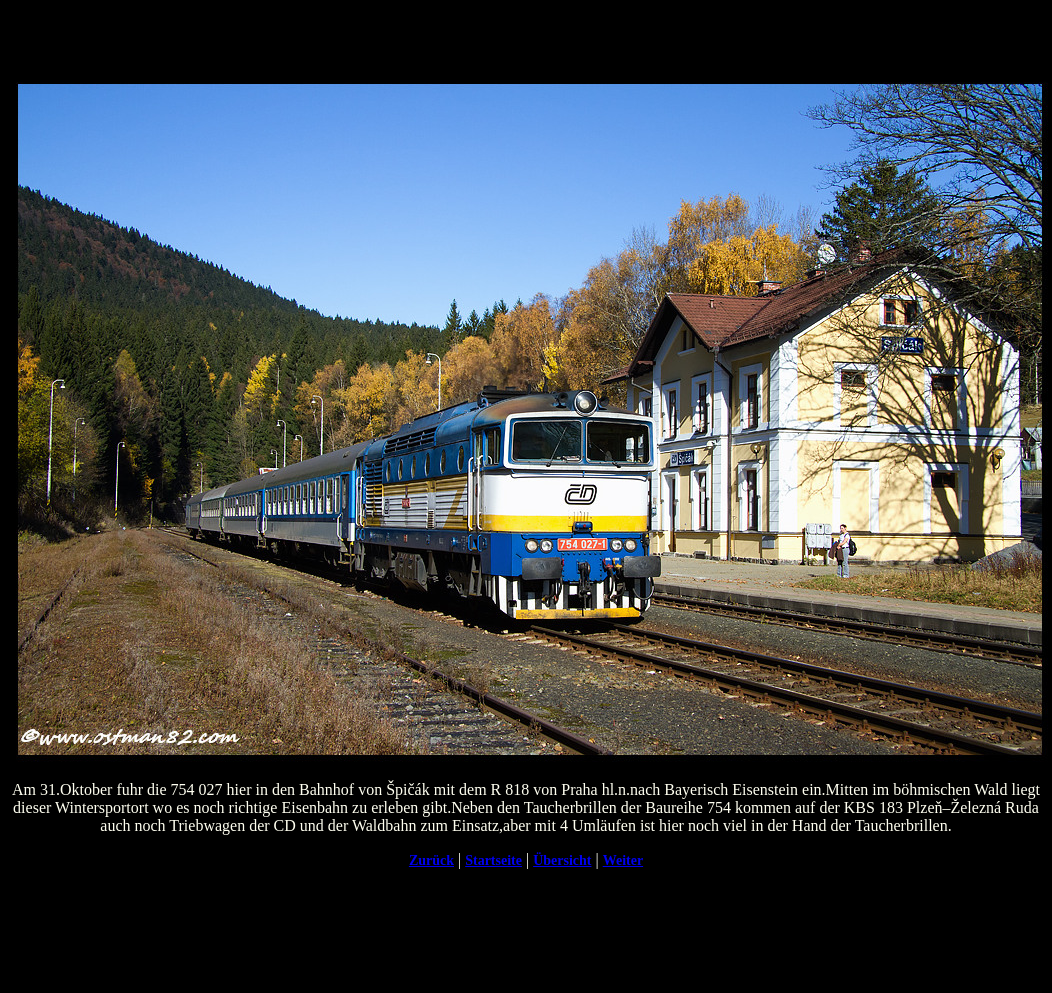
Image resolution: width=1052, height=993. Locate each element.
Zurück (431, 860)
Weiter (623, 860)
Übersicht (562, 860)
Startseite (493, 860)
